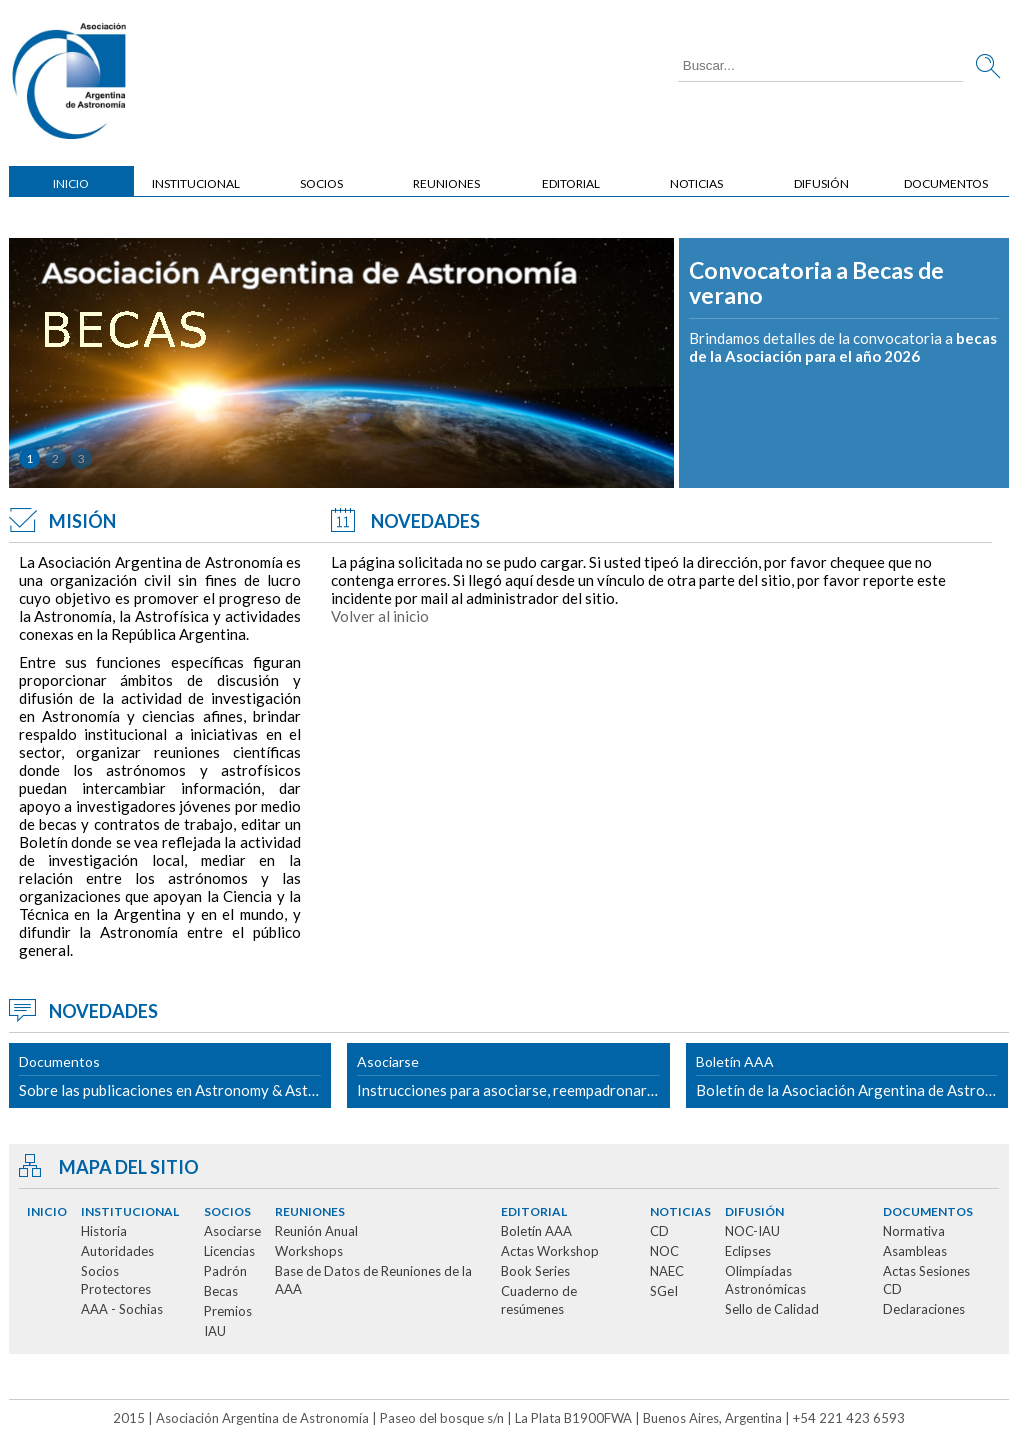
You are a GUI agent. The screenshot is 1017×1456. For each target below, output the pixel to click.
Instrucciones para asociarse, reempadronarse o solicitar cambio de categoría (513, 1076)
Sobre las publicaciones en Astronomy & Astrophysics (175, 1076)
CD (659, 1231)
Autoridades (117, 1251)
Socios (321, 183)
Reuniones (446, 183)
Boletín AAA (536, 1231)
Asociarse (232, 1231)
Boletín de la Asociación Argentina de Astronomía (852, 1076)
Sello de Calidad (772, 1309)
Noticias (696, 183)
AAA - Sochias (122, 1309)
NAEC (667, 1271)
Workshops (309, 1251)
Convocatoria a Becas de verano (816, 283)
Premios (228, 1311)
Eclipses (748, 1251)
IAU (215, 1331)
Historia (104, 1231)
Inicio (71, 183)
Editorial (571, 183)
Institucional (196, 183)
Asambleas (915, 1251)
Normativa (914, 1231)
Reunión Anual (316, 1231)
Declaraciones (924, 1309)
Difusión (821, 183)
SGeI (664, 1291)
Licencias (229, 1251)
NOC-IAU (752, 1231)
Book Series (535, 1271)
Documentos (946, 183)
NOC (664, 1251)
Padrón (225, 1271)
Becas (221, 1291)
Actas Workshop (550, 1251)
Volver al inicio (380, 616)
